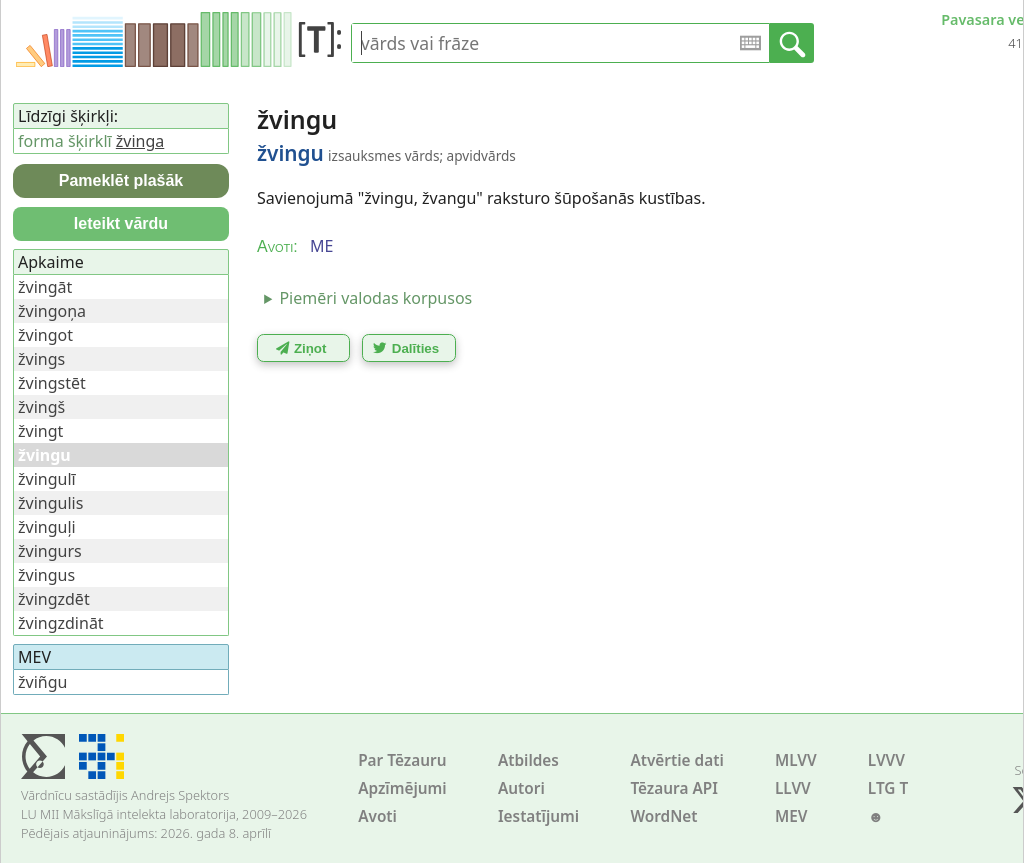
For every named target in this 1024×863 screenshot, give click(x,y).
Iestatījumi (538, 816)
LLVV (793, 788)
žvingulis (50, 503)
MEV (791, 816)
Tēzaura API (674, 788)
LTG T (888, 788)
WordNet (663, 816)
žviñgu (42, 682)
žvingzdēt (54, 599)
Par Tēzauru (402, 760)
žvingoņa (52, 311)
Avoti (377, 816)
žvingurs (50, 551)
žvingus (46, 575)
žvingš (41, 407)
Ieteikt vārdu (121, 223)
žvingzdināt (61, 623)
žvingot (45, 335)
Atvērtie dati (676, 760)
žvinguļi (47, 527)
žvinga (140, 141)
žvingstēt (52, 383)
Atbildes (528, 760)
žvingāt (45, 287)
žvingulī (47, 479)
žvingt (40, 431)
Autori (521, 788)
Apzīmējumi (402, 788)
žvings (41, 359)
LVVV (886, 760)
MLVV (796, 760)
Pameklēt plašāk (121, 180)
